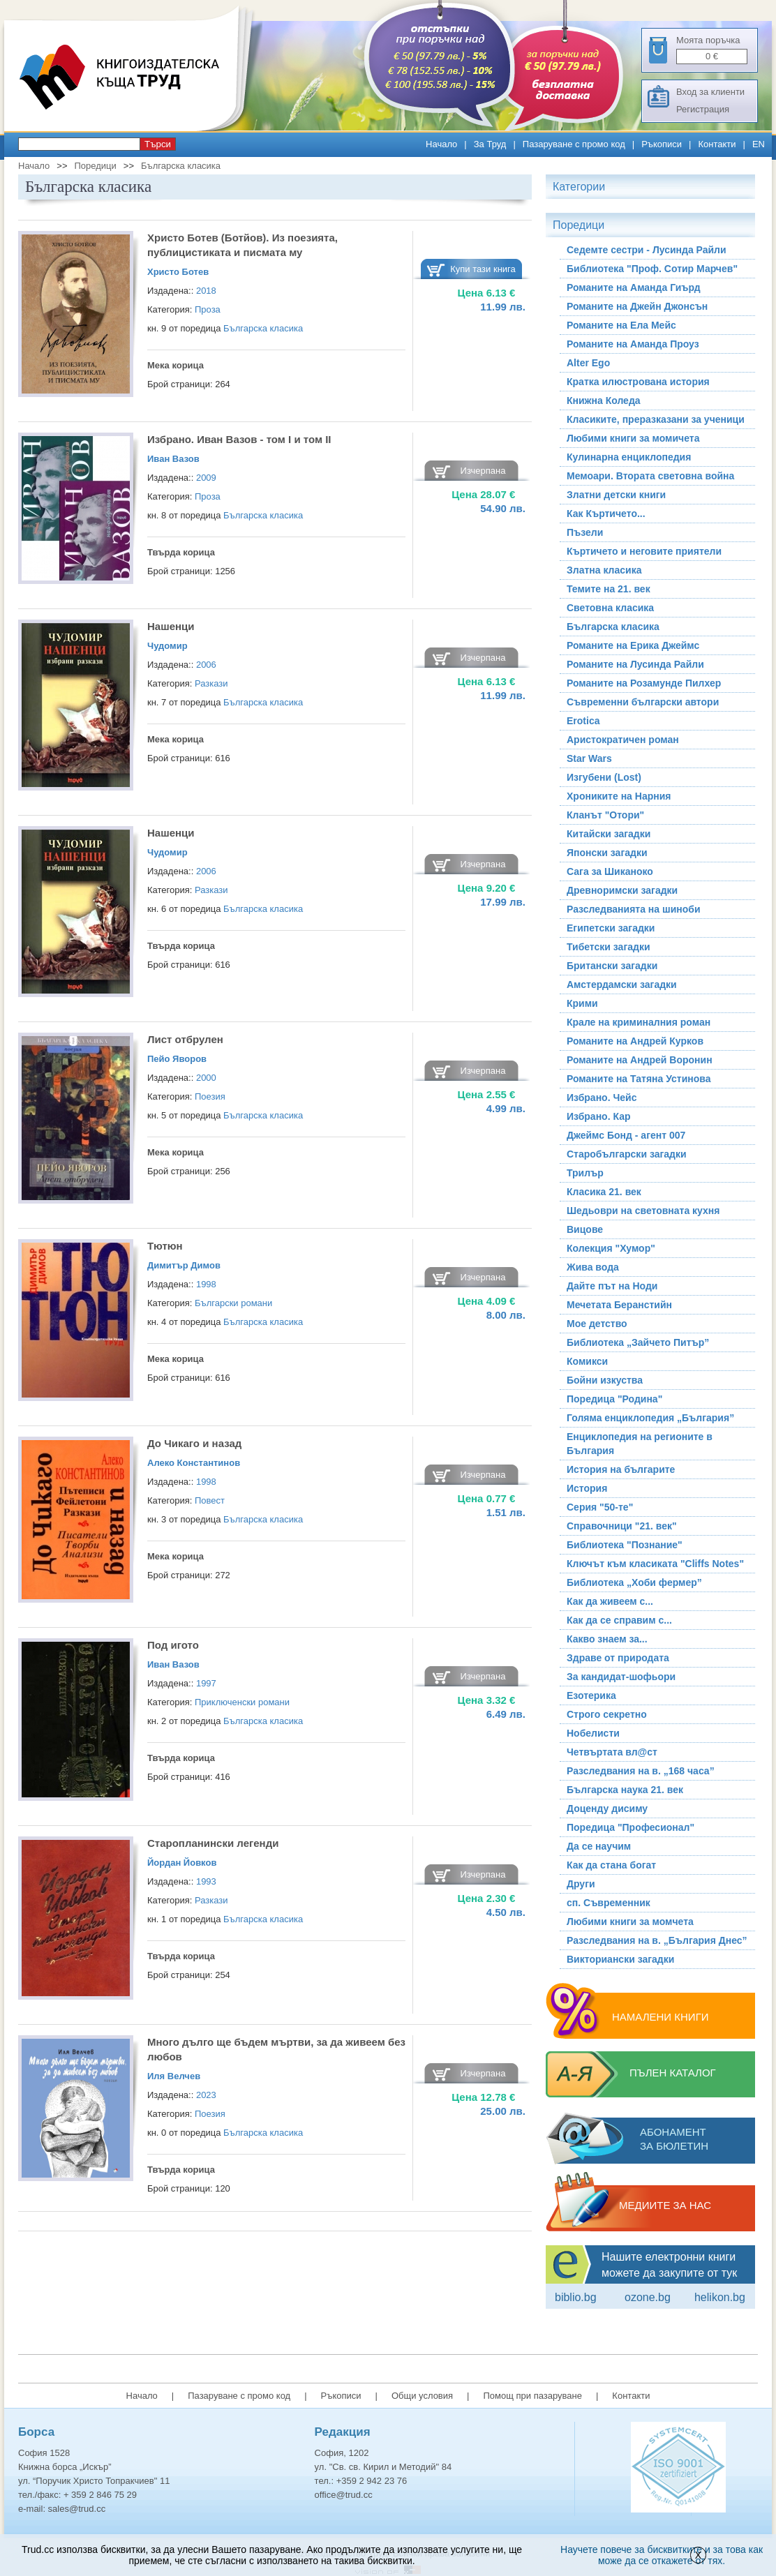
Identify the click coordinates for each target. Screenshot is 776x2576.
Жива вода (593, 1267)
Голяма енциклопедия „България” (650, 1417)
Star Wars (589, 758)
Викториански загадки (620, 1959)
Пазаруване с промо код (574, 144)
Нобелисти (593, 1733)
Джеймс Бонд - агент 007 (626, 1135)
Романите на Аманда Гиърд (634, 287)
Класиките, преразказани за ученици (656, 419)
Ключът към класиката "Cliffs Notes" (655, 1563)
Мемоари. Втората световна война (650, 475)
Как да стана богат (611, 1865)
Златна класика (604, 570)
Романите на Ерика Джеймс (633, 645)
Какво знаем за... (607, 1639)
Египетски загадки (611, 928)
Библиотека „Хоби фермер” (634, 1582)
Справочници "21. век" (622, 1526)
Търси (157, 144)
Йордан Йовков (181, 1862)
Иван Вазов (173, 459)
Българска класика (181, 165)
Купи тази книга (483, 269)
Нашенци (171, 626)
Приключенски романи (242, 1702)
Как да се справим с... (619, 1620)
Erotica (583, 720)
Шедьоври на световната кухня (643, 1210)
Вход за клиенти (710, 92)
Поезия (210, 1096)
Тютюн (165, 1246)
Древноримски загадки (622, 890)
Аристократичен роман (623, 739)
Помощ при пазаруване (532, 2395)
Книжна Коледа (604, 400)
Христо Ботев (178, 272)
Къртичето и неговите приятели (644, 551)
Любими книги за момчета (630, 1921)
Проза (208, 309)
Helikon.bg (719, 2297)
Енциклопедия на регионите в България (639, 1443)
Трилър (585, 1172)
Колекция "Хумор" (611, 1248)
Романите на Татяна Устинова (638, 1078)
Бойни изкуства (605, 1380)
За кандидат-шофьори (621, 1676)
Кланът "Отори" (605, 815)
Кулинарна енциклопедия (629, 457)
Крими (582, 1003)
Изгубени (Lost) (604, 777)
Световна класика (610, 607)
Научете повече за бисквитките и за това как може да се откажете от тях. (661, 2555)
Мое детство (597, 1323)
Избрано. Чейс (601, 1097)
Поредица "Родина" (614, 1399)
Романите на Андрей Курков (635, 1041)
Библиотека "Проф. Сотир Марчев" (652, 268)
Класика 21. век (604, 1191)
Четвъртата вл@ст (612, 1752)
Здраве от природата (618, 1657)
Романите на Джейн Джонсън (637, 306)
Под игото (173, 1645)
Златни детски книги (616, 494)
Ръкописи (661, 144)
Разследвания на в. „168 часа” (641, 1770)
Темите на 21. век (608, 588)
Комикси (587, 1361)
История (587, 1488)
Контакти (717, 144)
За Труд (490, 144)
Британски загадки (612, 965)
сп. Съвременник (608, 1902)
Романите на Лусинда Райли (635, 664)
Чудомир (167, 646)
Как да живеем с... (610, 1601)
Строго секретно (607, 1714)
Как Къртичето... (606, 513)
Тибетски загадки (608, 946)
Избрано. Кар (599, 1116)
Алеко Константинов (193, 1463)
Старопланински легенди (212, 1843)
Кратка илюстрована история (638, 381)
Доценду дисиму (607, 1808)
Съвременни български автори (643, 701)
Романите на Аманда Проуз (633, 344)
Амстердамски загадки (622, 984)
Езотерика (591, 1695)
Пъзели (585, 532)
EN (758, 144)
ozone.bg (648, 2297)
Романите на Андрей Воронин (639, 1059)
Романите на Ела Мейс (621, 325)
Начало (441, 144)
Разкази (211, 683)
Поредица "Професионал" (630, 1827)
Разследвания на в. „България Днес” (657, 1940)
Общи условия (422, 2395)
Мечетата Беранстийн (619, 1304)
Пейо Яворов (177, 1059)
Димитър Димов (184, 1265)
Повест (210, 1500)
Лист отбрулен (185, 1039)
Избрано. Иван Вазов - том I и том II (239, 439)
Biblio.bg (576, 2297)
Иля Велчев (173, 2076)
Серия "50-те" (600, 1507)
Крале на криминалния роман (638, 1022)
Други (581, 1883)
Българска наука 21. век (625, 1789)
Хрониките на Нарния (619, 796)
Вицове (585, 1229)
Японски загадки (607, 852)
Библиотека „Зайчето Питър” (638, 1342)
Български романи (233, 1303)
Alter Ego (588, 362)
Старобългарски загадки (627, 1154)
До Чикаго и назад (194, 1443)
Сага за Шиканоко (610, 871)
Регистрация (702, 109)
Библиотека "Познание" (624, 1544)
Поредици (95, 165)
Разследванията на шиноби (634, 909)
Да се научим (599, 1846)
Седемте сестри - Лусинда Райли (646, 249)
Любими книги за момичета (633, 438)
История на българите (621, 1469)
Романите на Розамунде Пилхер (644, 683)
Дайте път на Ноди (612, 1285)
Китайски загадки (608, 833)
